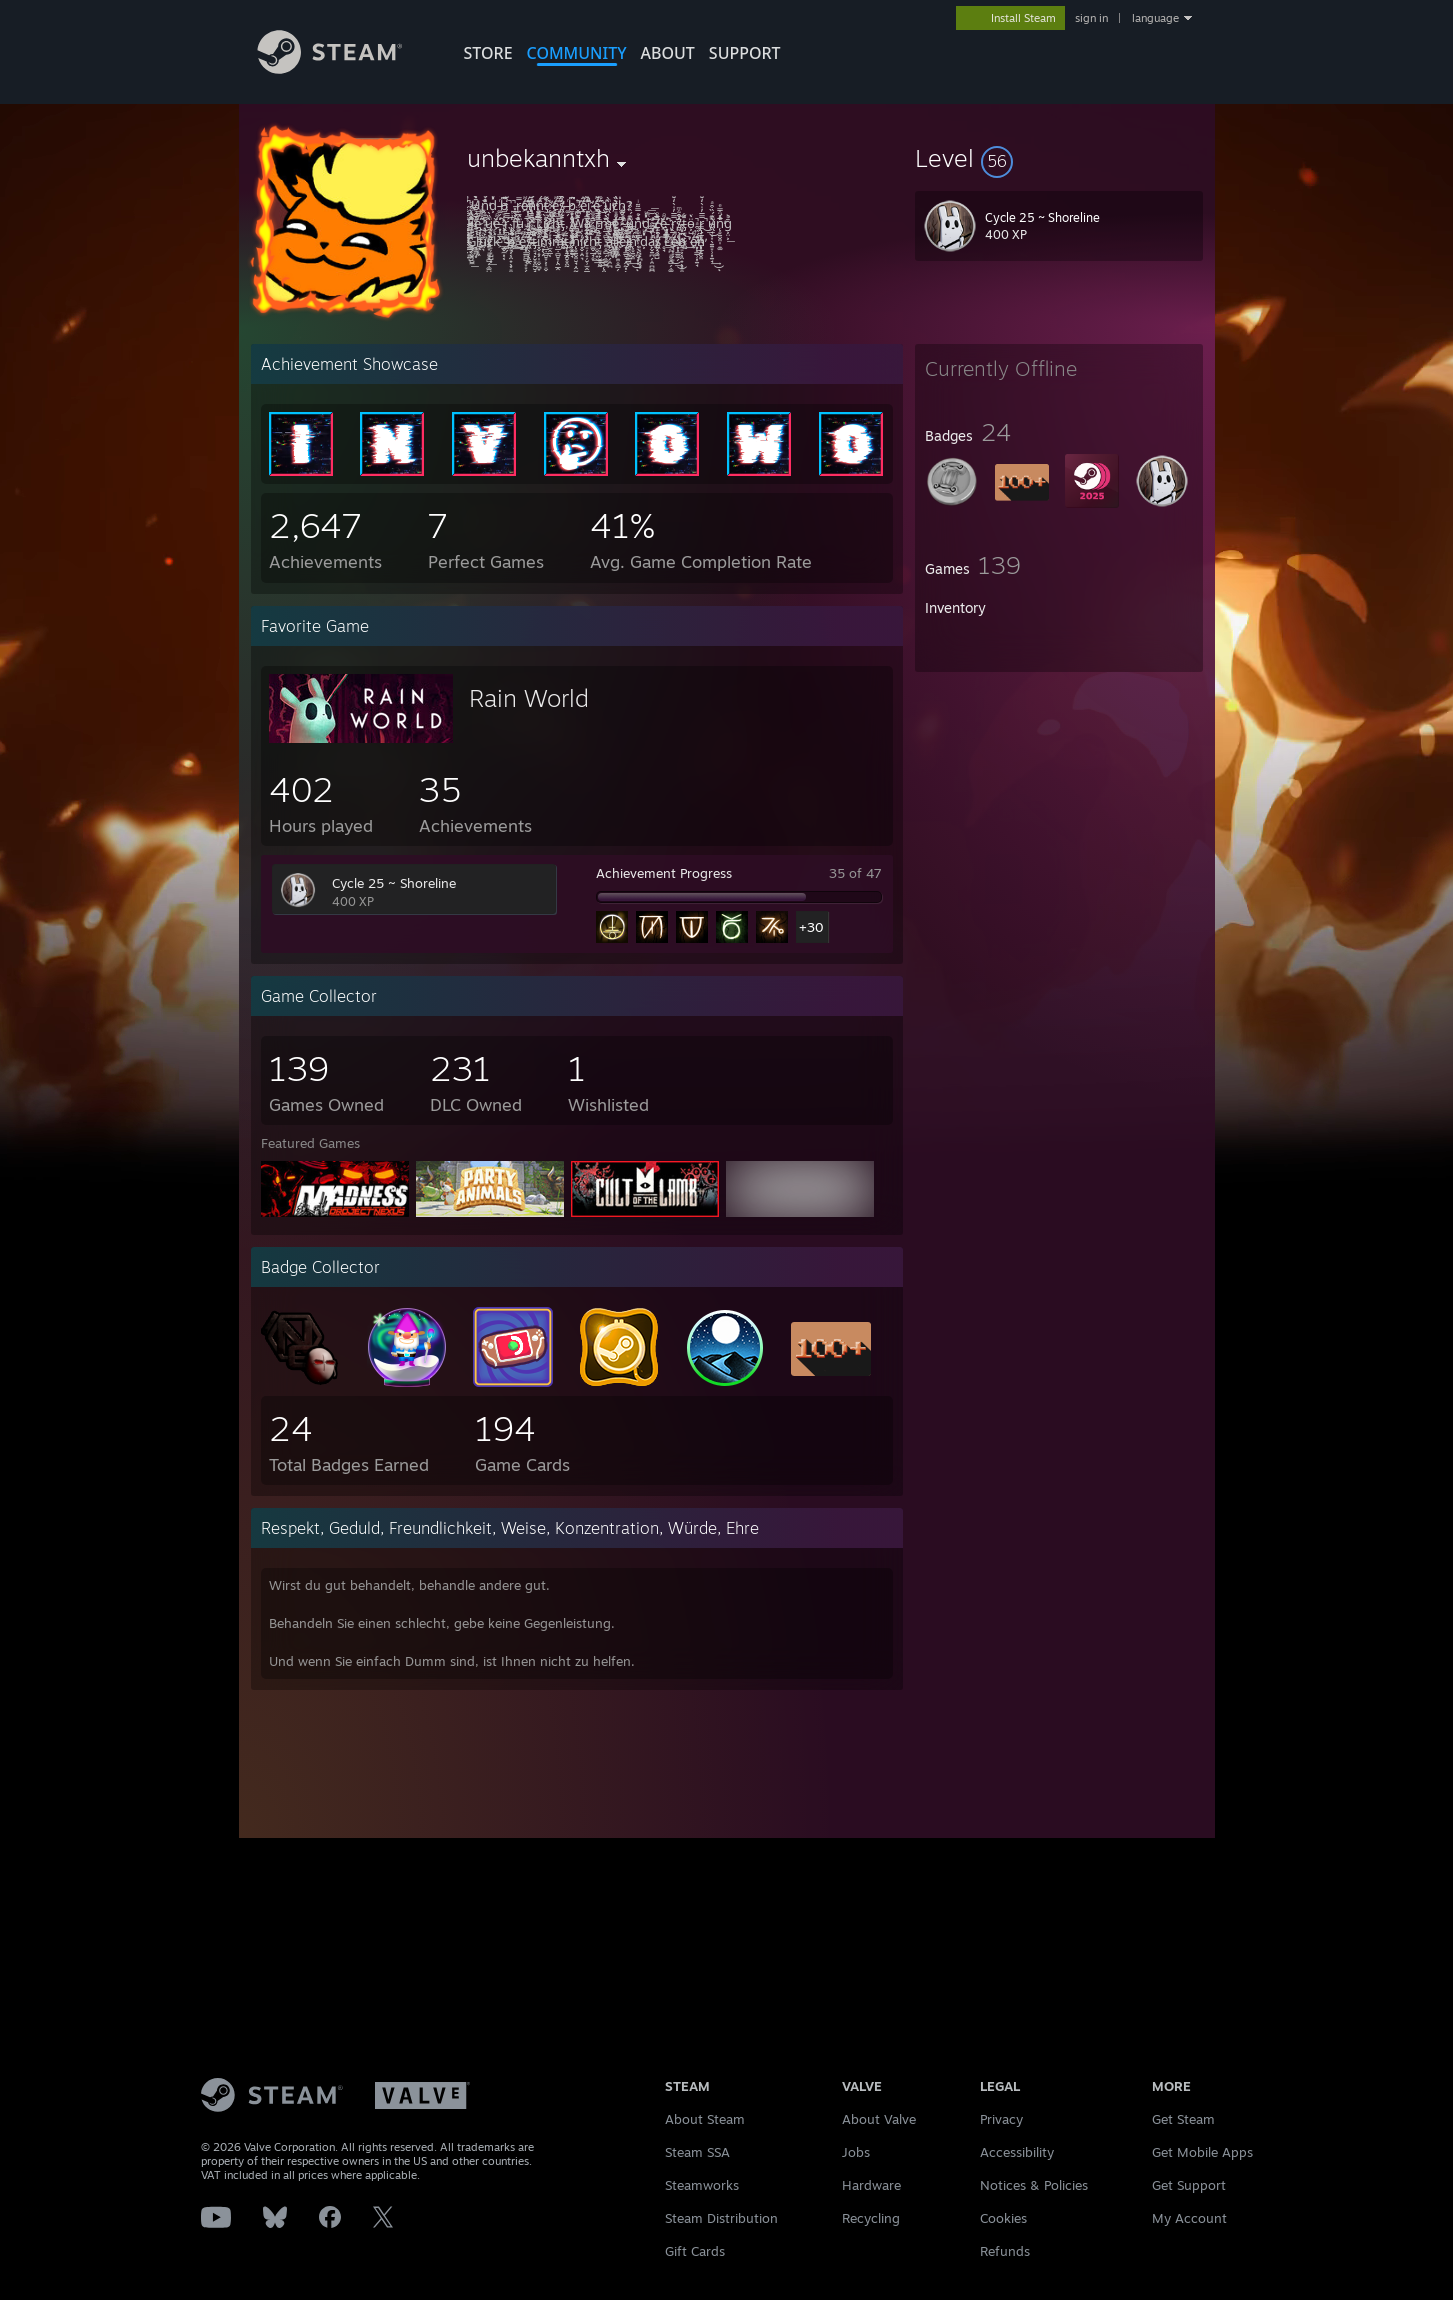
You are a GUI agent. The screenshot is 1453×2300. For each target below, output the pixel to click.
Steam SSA (697, 2152)
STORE (488, 53)
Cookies (1003, 2218)
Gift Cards (695, 2251)
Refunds (1005, 2251)
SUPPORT (745, 53)
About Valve (879, 2119)
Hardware (871, 2185)
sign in (1091, 18)
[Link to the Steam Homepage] (345, 68)
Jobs (856, 2152)
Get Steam (1183, 2119)
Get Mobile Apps (1202, 2152)
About (668, 53)
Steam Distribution (721, 2218)
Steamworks (702, 2185)
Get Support (1189, 2185)
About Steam (705, 2119)
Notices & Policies (1034, 2185)
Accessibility (1017, 2152)
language (1155, 18)
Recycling (871, 2218)
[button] (1059, 158)
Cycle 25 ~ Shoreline (394, 883)
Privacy (1001, 2119)
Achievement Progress (664, 873)
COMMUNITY (577, 53)
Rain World (529, 698)
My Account (1189, 2218)
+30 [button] (811, 927)
